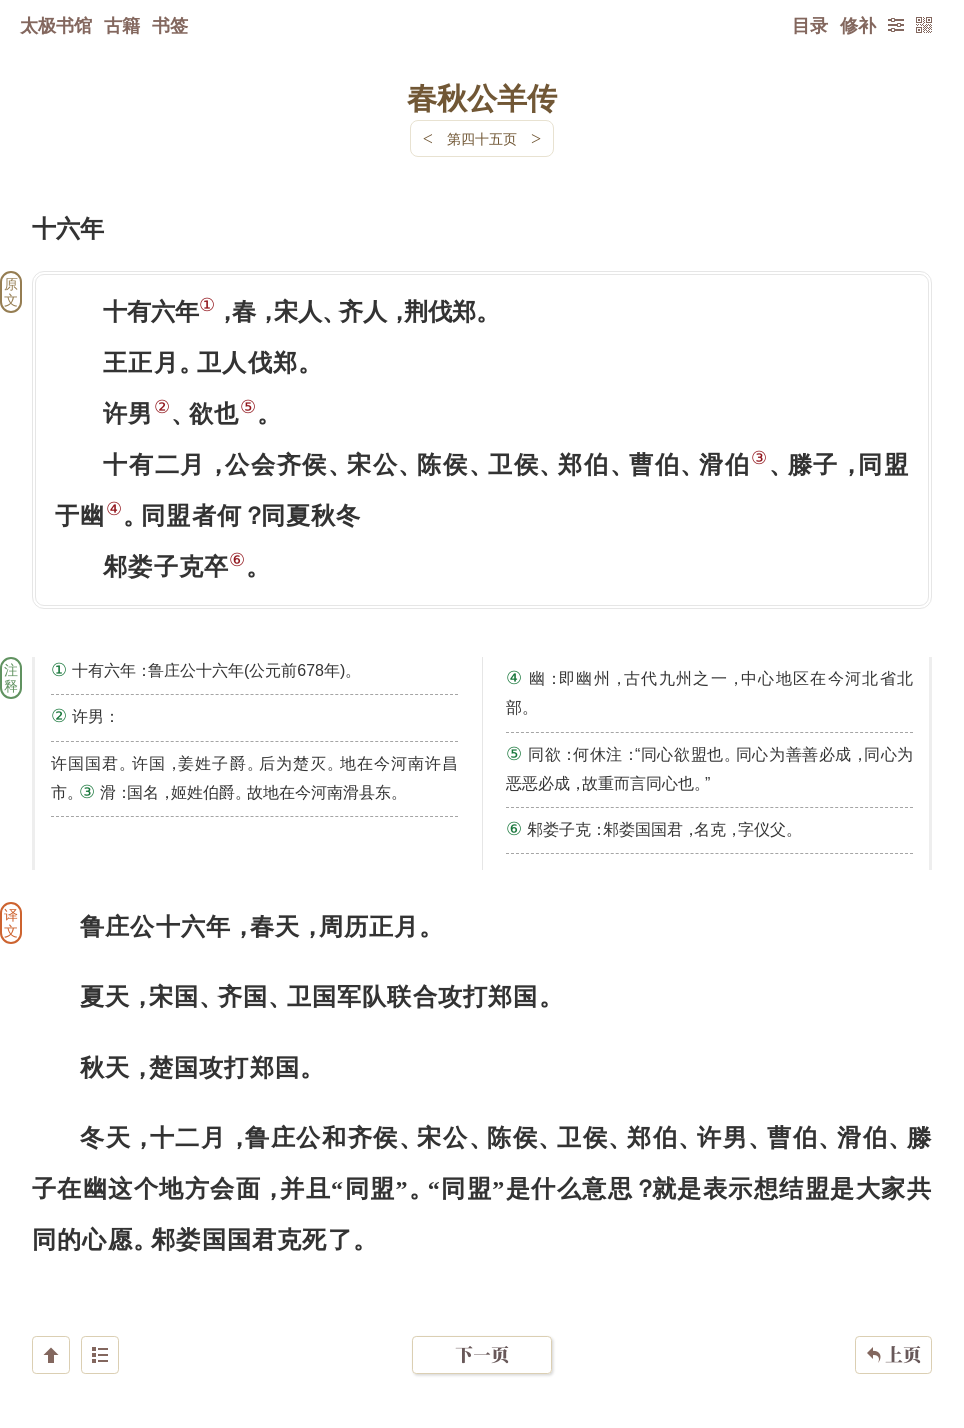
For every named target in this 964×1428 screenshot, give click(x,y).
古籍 (122, 25)
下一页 (482, 1308)
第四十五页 (482, 138)
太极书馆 (56, 25)
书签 (170, 25)
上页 (893, 1309)
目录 (810, 25)
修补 (858, 25)
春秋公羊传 (482, 97)
